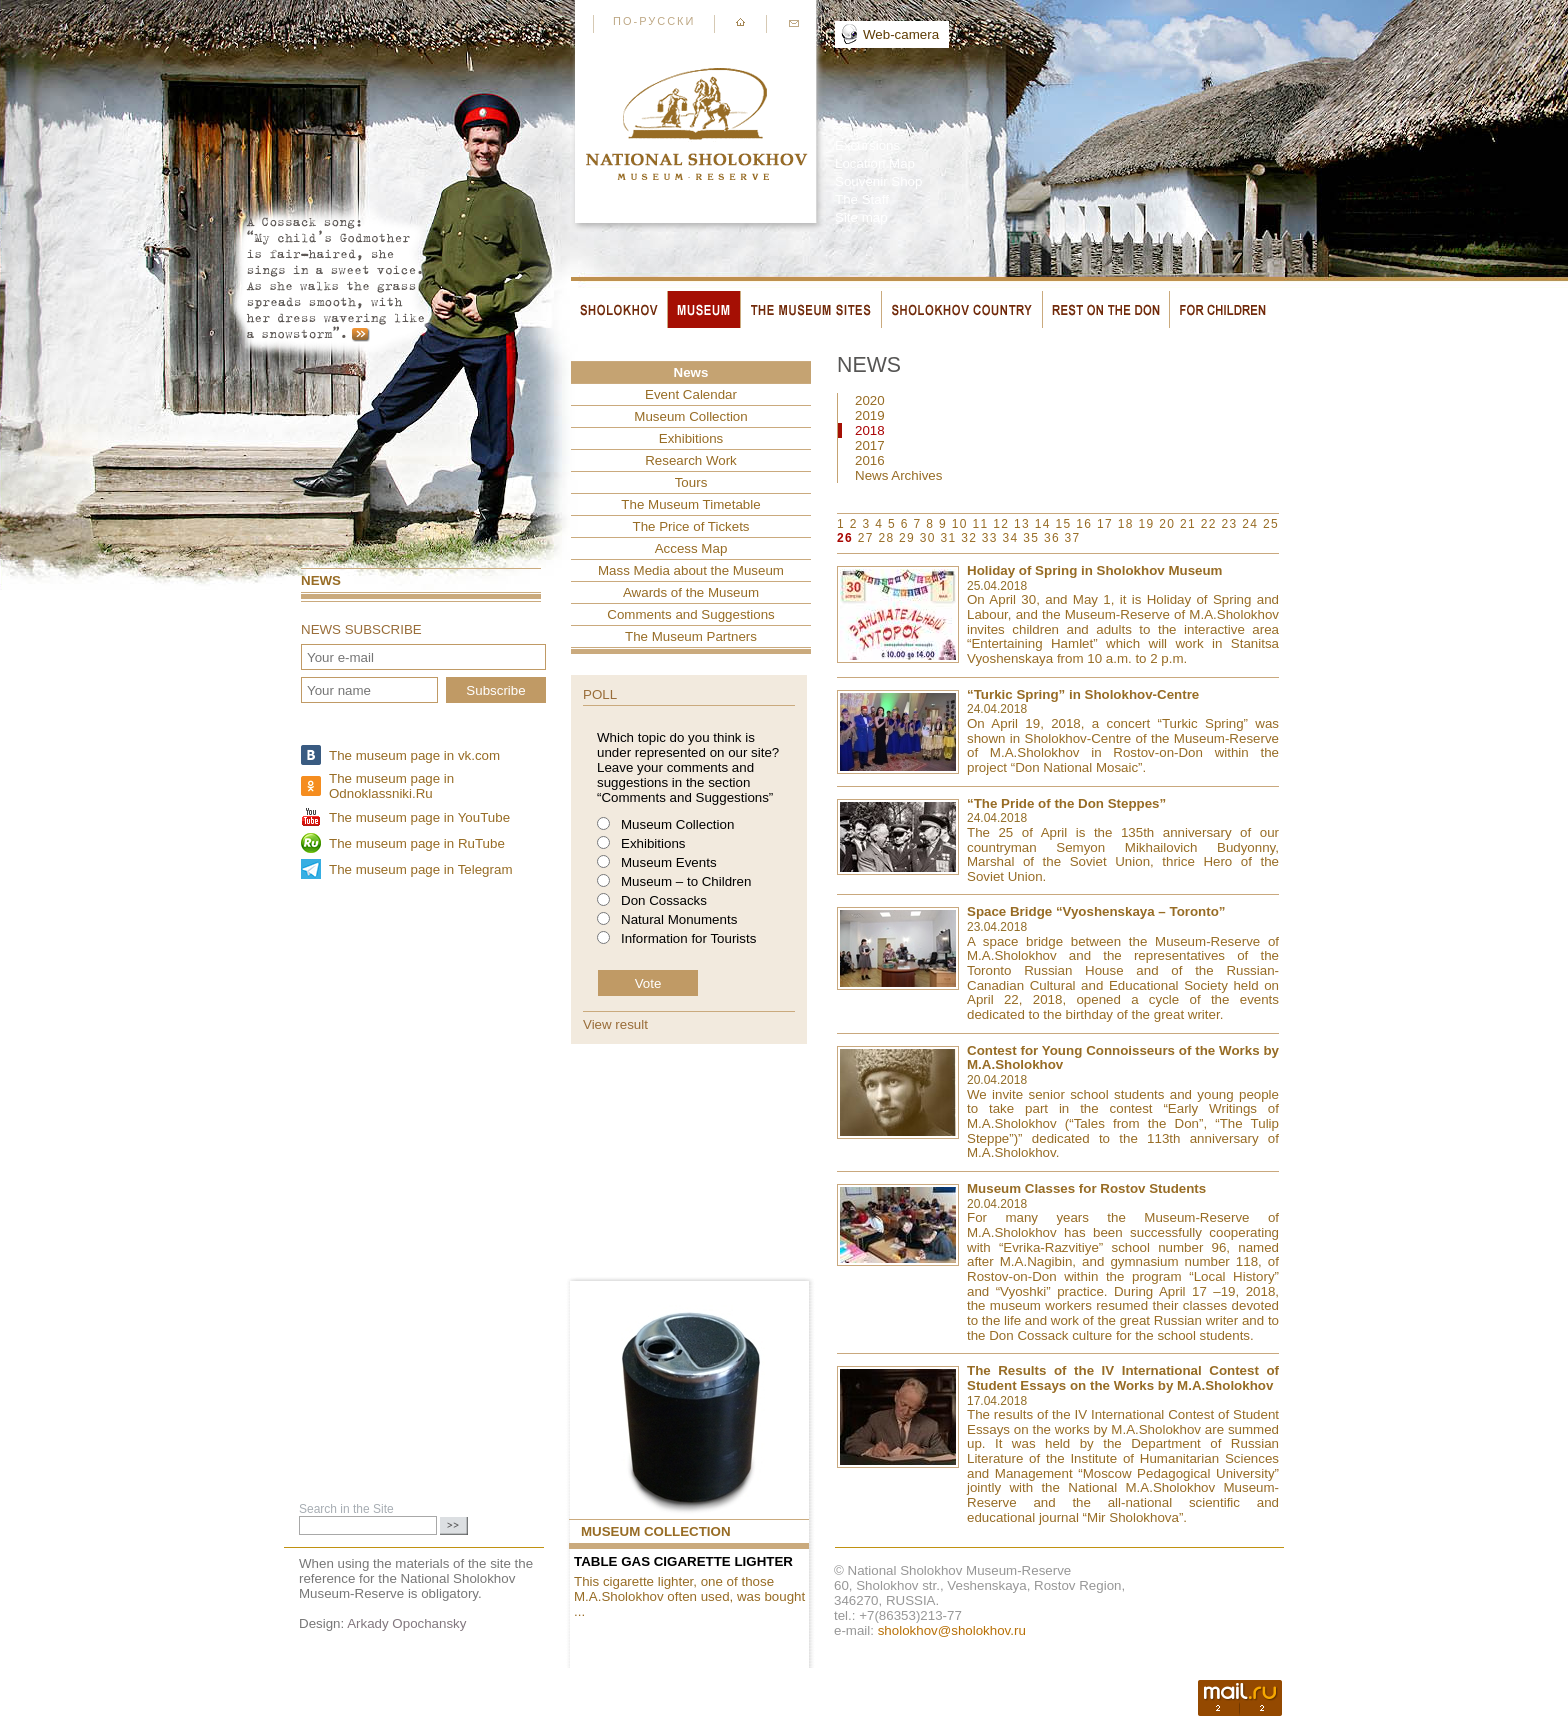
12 (1001, 524)
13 (1022, 524)
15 (1064, 524)
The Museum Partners (691, 636)
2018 (870, 430)
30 (928, 538)
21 (1188, 524)
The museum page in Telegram (420, 869)
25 (1271, 524)
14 (1043, 524)
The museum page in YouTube (419, 817)
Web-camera (901, 34)
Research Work (691, 460)
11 (981, 524)
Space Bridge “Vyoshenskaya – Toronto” (1096, 911)
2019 (870, 415)
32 (969, 538)
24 (1250, 524)
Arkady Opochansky (406, 1623)
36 (1052, 538)
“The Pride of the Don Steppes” (1066, 803)
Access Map (691, 548)
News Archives (898, 475)
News (321, 580)
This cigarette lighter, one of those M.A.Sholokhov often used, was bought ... (689, 1596)
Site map (861, 217)
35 (1031, 538)
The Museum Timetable (690, 504)
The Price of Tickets (690, 526)
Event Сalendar (691, 394)
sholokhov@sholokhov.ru (952, 1630)
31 (948, 538)
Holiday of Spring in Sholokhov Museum (1094, 570)
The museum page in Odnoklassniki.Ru (391, 786)
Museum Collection (690, 416)
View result (615, 1024)
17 (1105, 524)
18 (1126, 524)
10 (960, 524)
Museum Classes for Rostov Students (1086, 1188)
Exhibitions (691, 438)
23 (1230, 524)
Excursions (867, 145)
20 (1167, 524)
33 (990, 538)
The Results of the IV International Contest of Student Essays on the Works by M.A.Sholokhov (1123, 1378)
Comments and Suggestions (690, 614)
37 (1073, 538)
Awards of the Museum (691, 592)
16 (1084, 524)
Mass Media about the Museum (691, 570)
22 (1209, 524)
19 (1147, 524)
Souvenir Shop (878, 181)
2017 (870, 445)
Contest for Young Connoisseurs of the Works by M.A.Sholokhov (1123, 1058)
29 (907, 538)
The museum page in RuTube (417, 843)
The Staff (862, 199)
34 (1011, 538)
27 (866, 538)
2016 (870, 460)
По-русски (654, 21)
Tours (691, 482)
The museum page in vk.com (414, 755)
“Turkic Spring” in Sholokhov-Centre (1083, 694)
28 (886, 538)
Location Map (875, 163)
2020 (870, 400)
